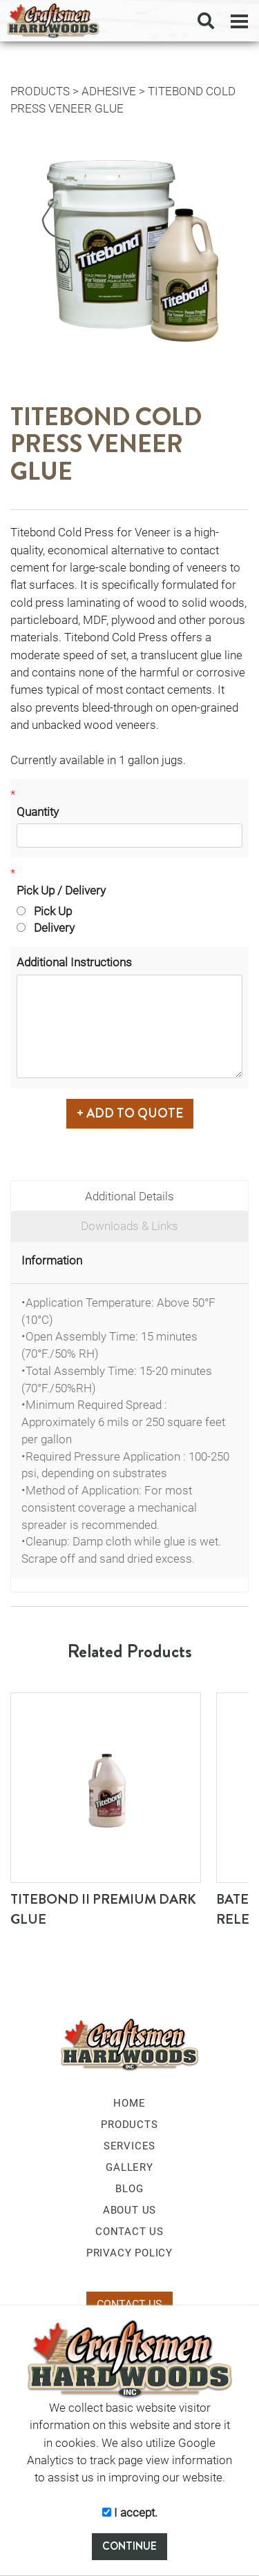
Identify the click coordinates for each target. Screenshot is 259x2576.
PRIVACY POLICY (129, 2253)
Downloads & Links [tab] (129, 1226)
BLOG (129, 2189)
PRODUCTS (40, 91)
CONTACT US (129, 2231)
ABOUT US (129, 2210)
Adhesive (108, 91)
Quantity (38, 812)
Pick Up (44, 911)
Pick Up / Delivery (61, 890)
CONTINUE (129, 2546)
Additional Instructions (74, 962)
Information (51, 1260)
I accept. (129, 2512)
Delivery (46, 928)
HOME (129, 2103)
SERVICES (129, 2146)
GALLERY (129, 2167)
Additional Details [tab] (129, 1196)
